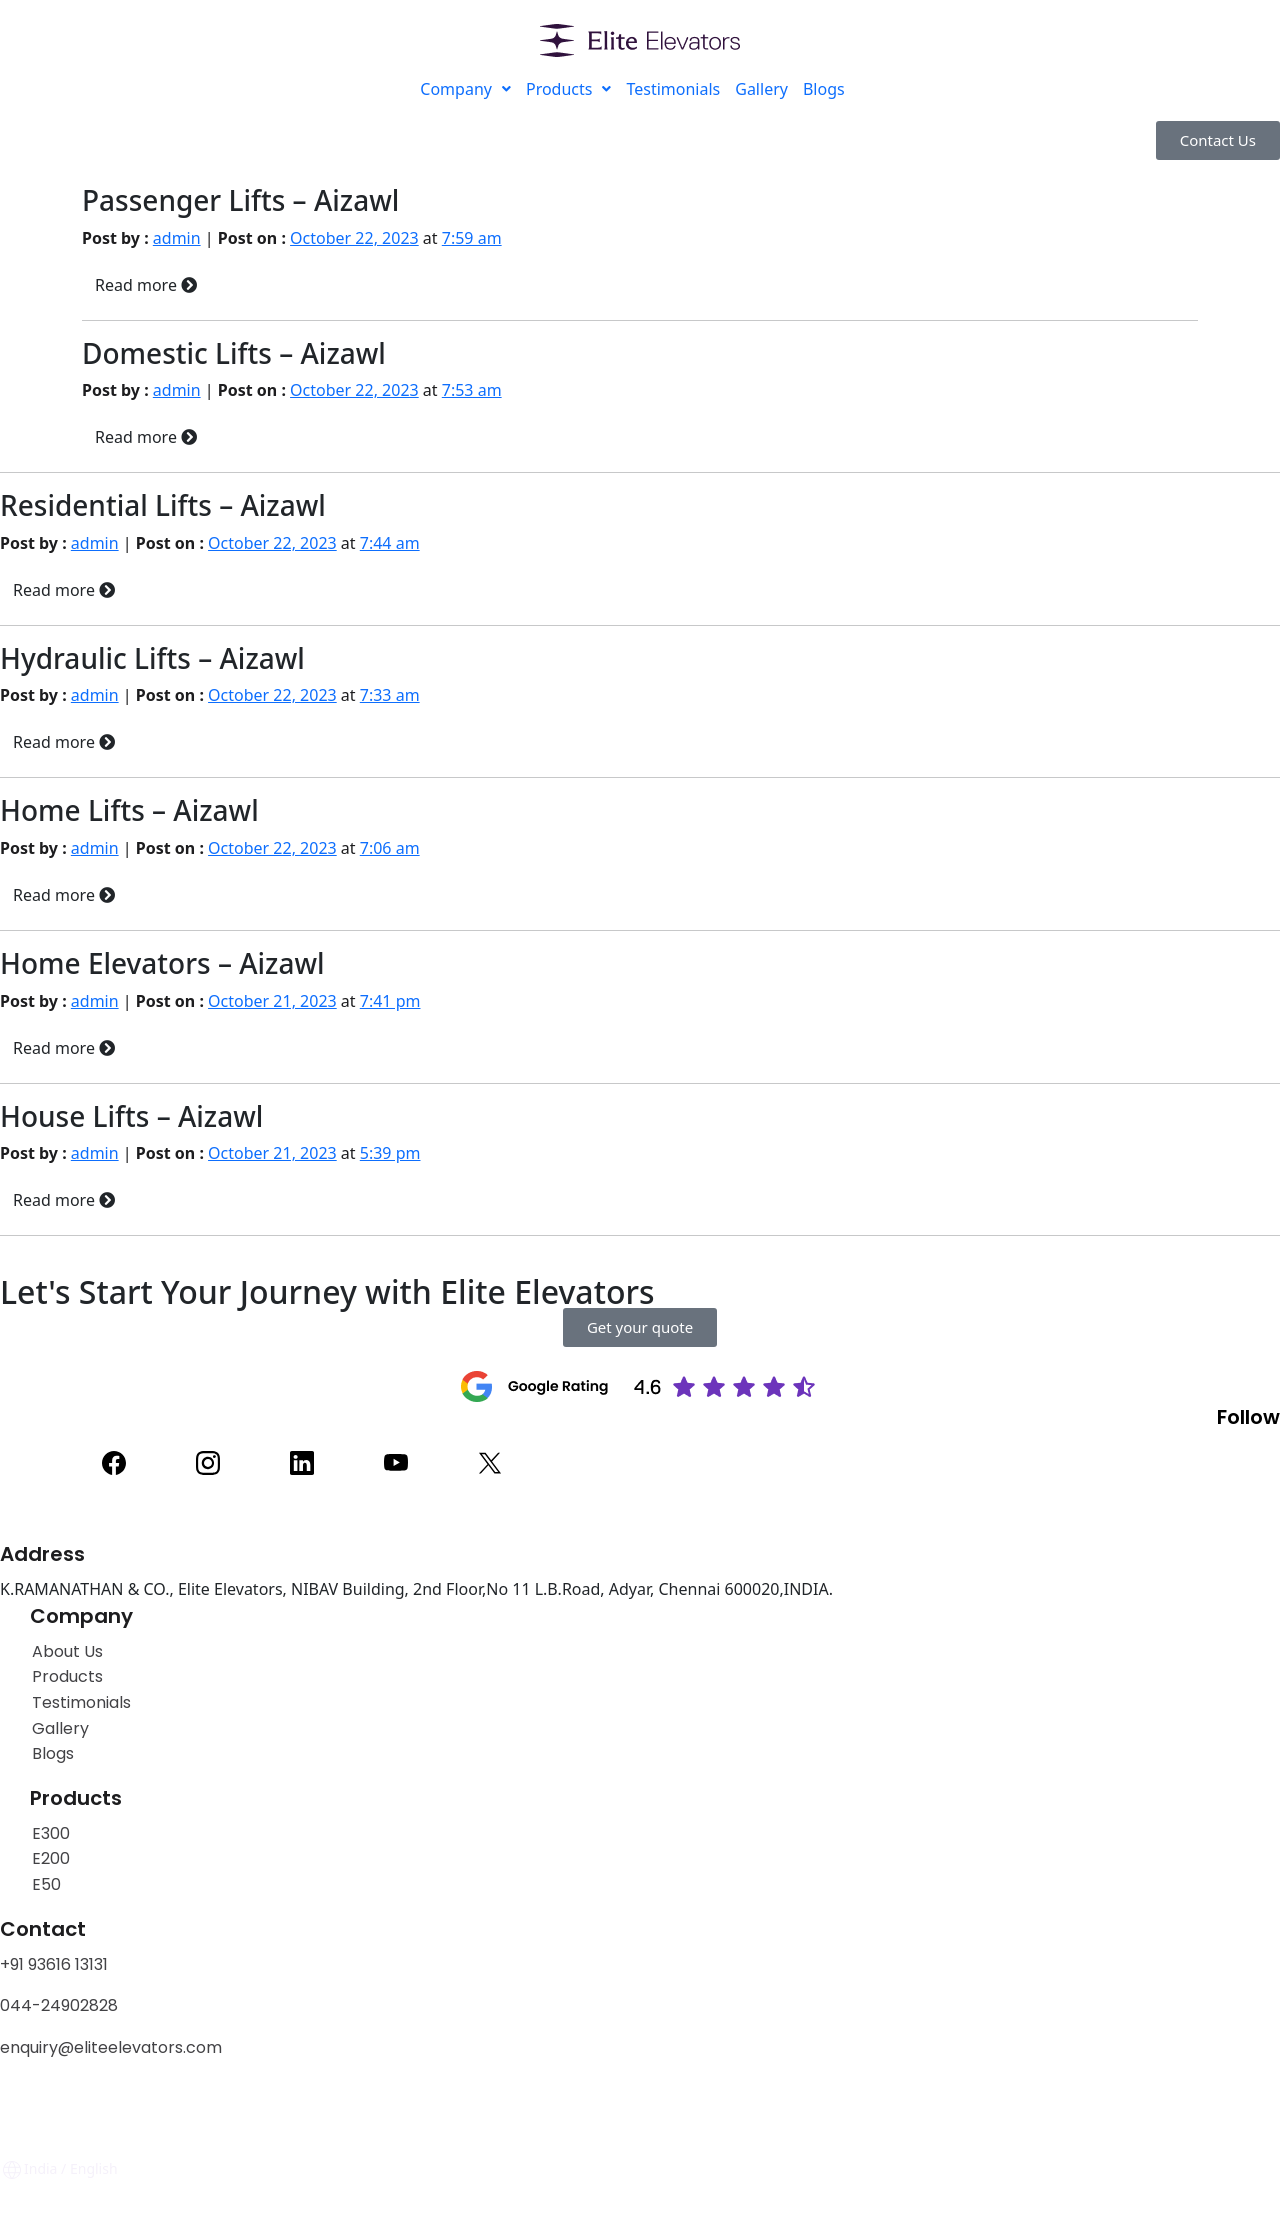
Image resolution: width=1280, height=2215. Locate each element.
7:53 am (472, 390)
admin (177, 238)
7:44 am (390, 543)
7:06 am (390, 848)
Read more (146, 285)
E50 (46, 1884)
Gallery (761, 89)
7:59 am (472, 238)
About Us (67, 1651)
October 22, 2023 (354, 238)
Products (569, 89)
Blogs (824, 89)
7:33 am (390, 695)
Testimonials (673, 89)
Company (465, 89)
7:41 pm (390, 1001)
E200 (51, 1858)
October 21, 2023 (272, 1001)
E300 (51, 1833)
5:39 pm (390, 1153)
